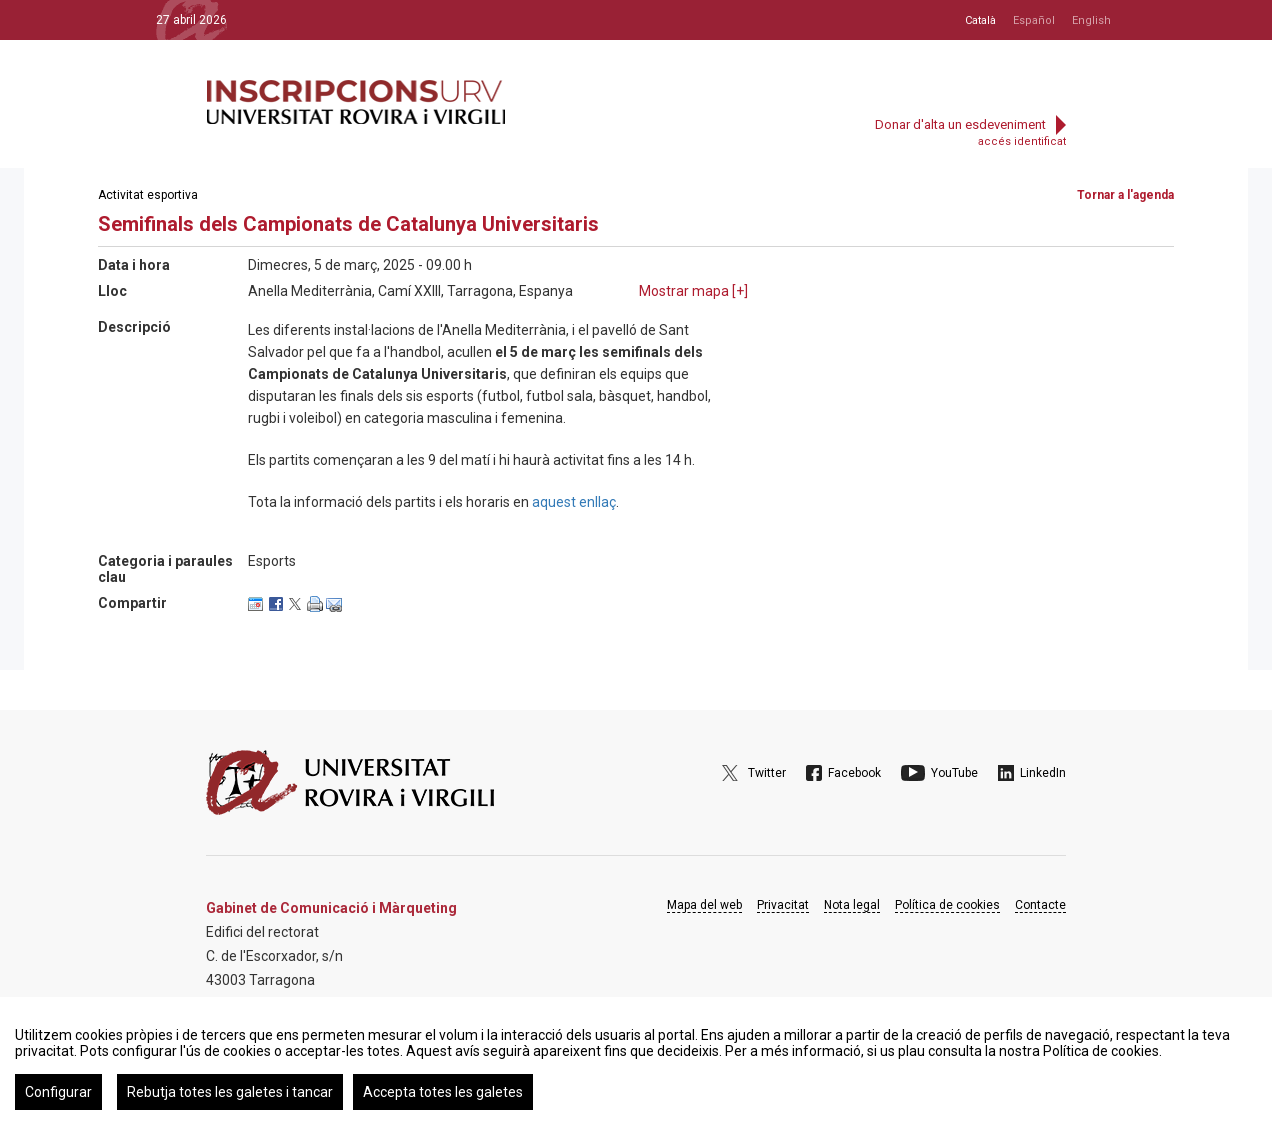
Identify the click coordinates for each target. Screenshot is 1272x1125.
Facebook (854, 773)
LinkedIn (1043, 773)
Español (1034, 20)
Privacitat (783, 905)
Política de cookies (947, 905)
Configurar (58, 1092)
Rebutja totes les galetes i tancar (230, 1092)
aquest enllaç (574, 502)
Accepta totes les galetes (443, 1092)
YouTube (954, 773)
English (1091, 20)
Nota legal (852, 905)
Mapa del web (704, 905)
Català (980, 20)
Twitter (767, 773)
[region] (636, 1061)
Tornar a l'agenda (1125, 195)
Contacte (1040, 905)
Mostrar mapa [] (693, 291)
